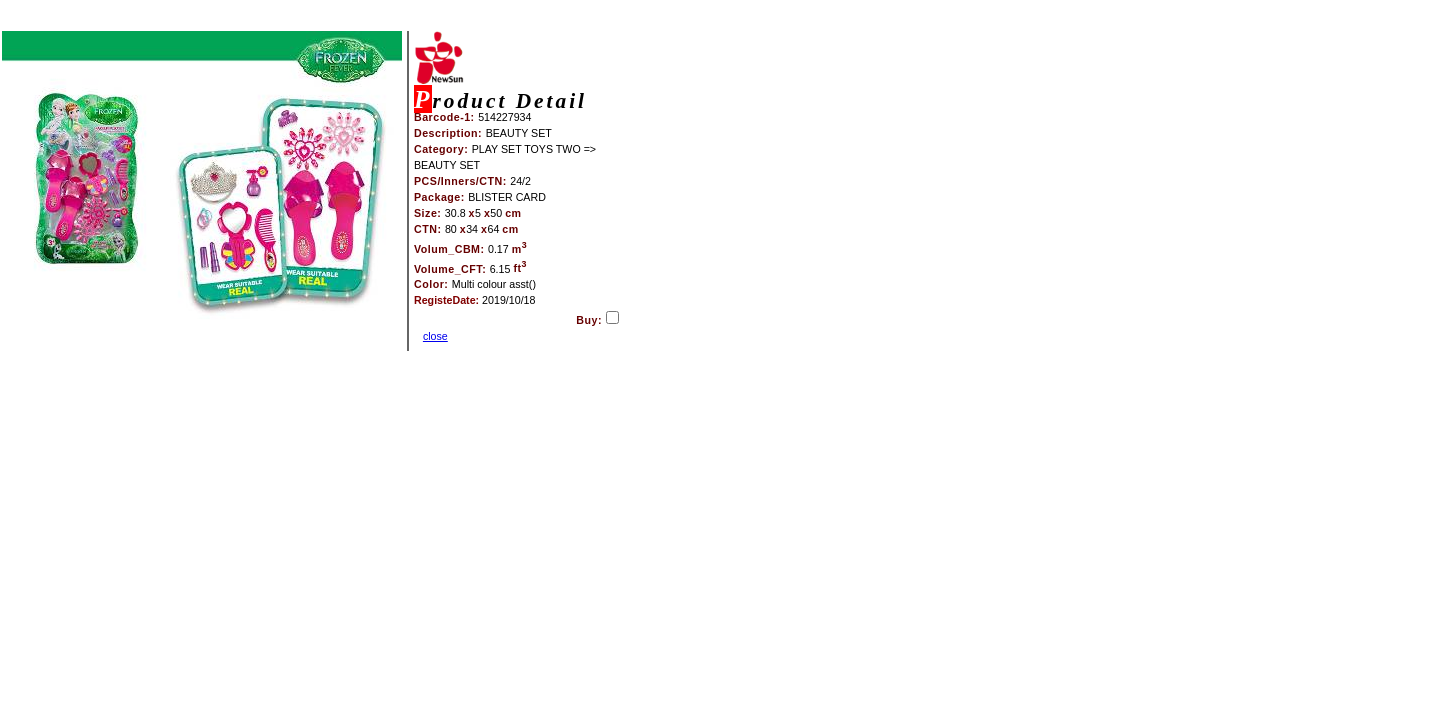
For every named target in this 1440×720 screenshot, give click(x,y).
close (435, 336)
